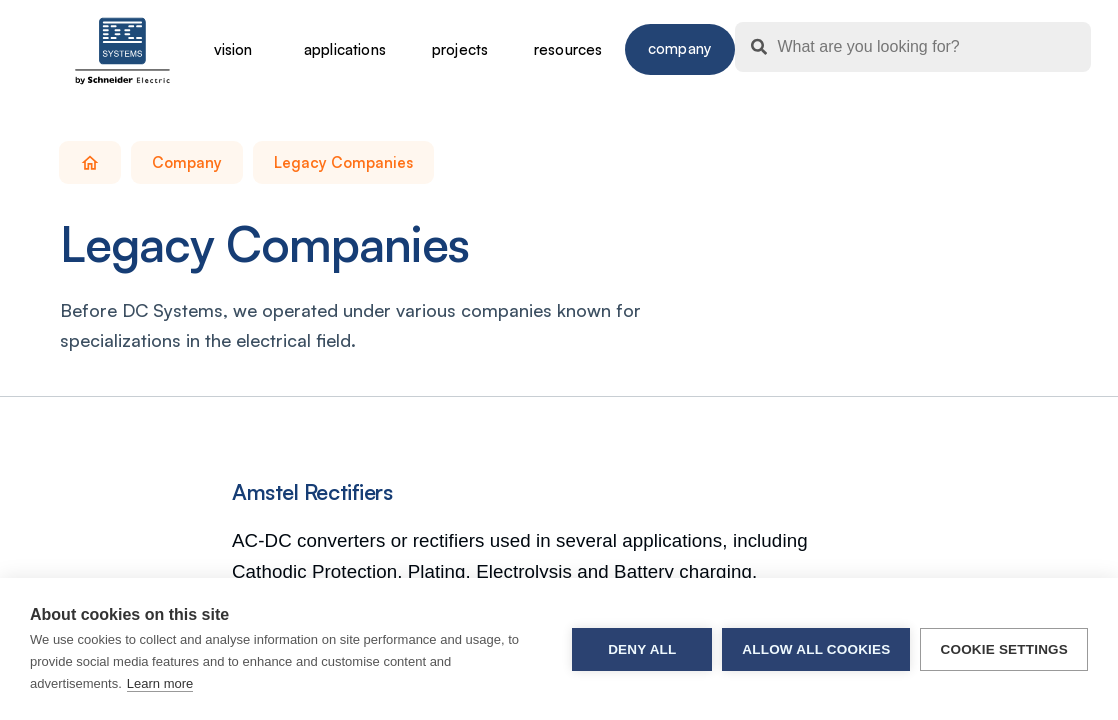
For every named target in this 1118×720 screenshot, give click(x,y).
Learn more (160, 683)
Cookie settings (1004, 649)
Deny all (642, 649)
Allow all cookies (816, 649)
